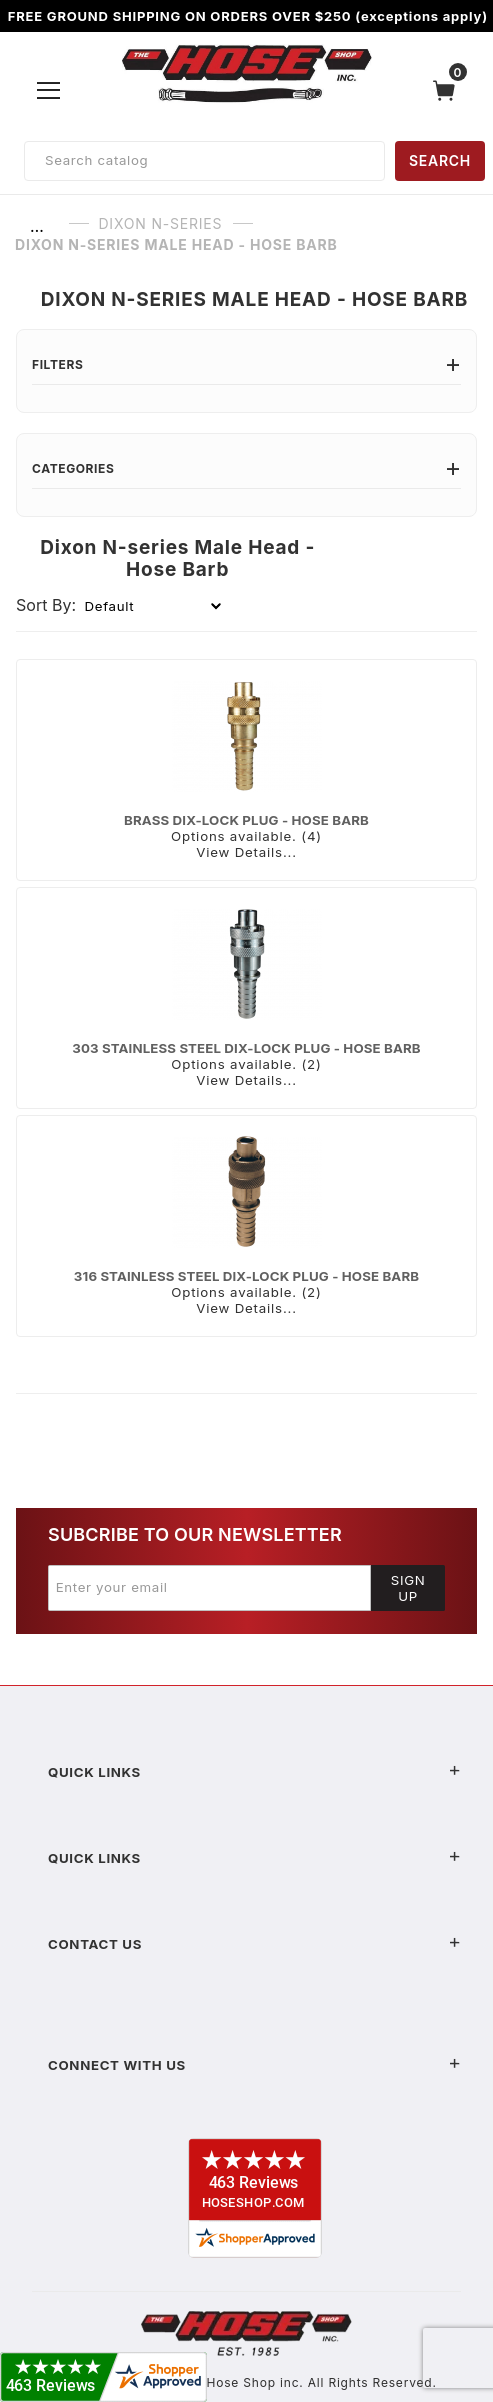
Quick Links (254, 1772)
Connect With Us (254, 2065)
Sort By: (46, 605)
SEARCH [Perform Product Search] (440, 160)
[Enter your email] (209, 1588)
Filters (246, 364)
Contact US (254, 1944)
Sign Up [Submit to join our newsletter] (408, 1588)
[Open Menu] (49, 90)
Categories (246, 468)
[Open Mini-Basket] (449, 90)
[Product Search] (204, 161)
